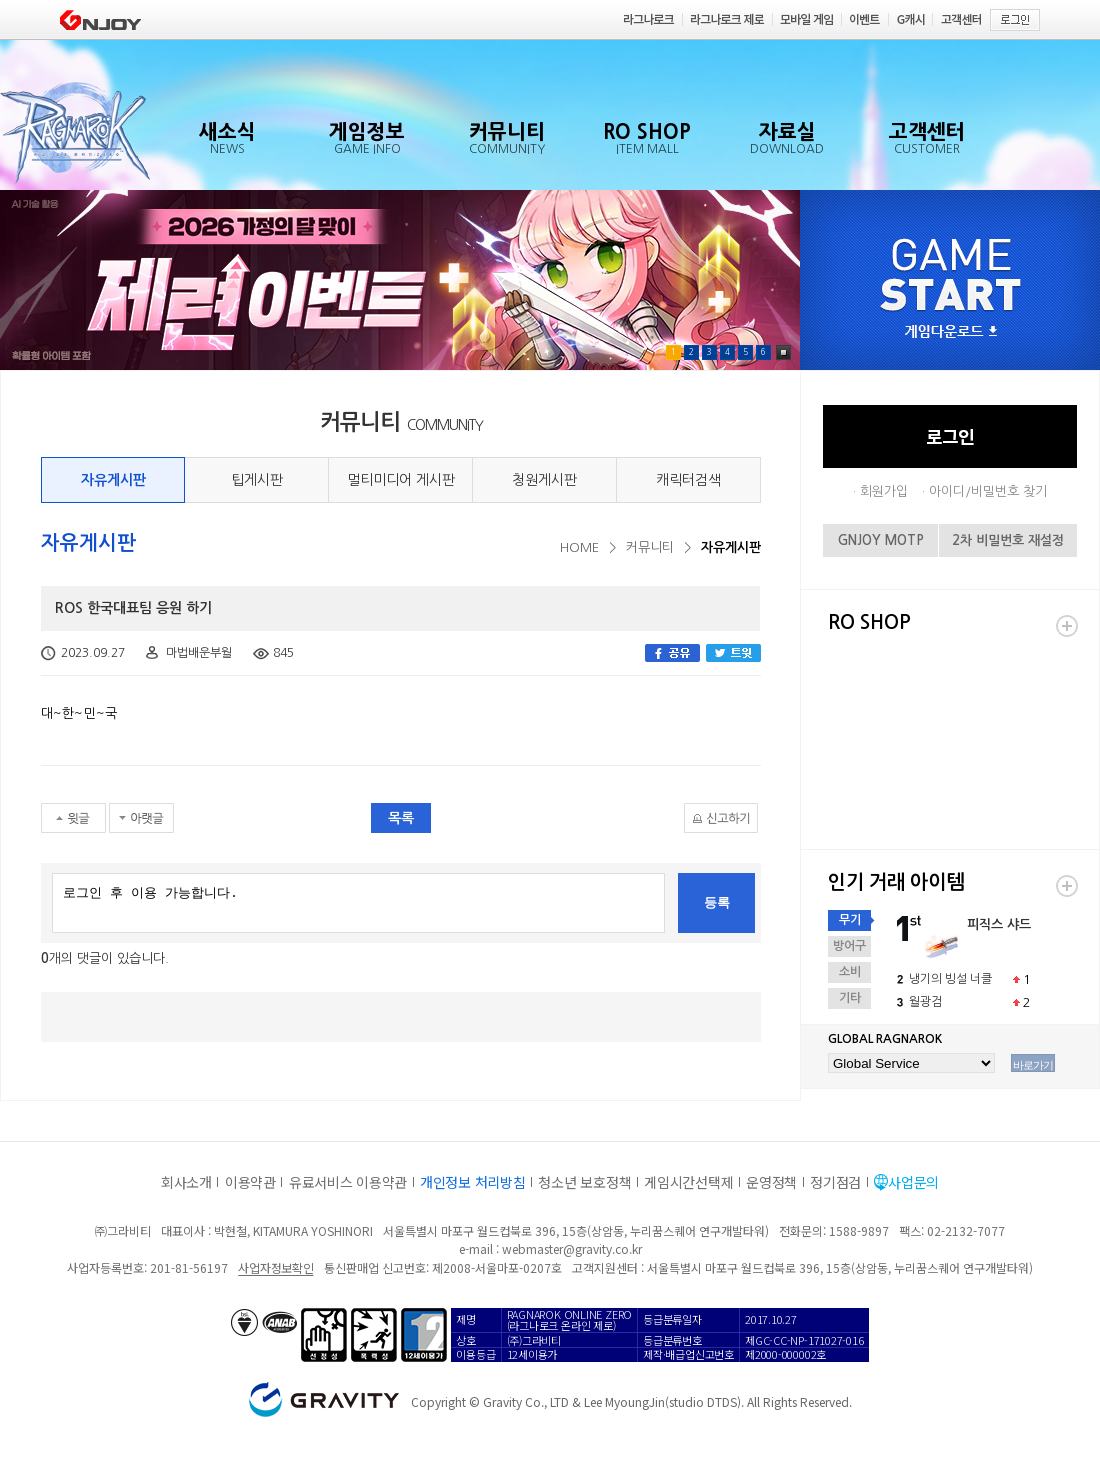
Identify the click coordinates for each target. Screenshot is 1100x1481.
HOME (579, 547)
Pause (783, 352)
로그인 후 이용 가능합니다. (358, 903)
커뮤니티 (650, 547)
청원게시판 (544, 480)
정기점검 (835, 1182)
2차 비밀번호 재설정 (1008, 540)
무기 (850, 920)
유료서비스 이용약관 (348, 1182)
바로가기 (1033, 1065)
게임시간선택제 (688, 1182)
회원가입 (884, 491)
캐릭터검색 (688, 480)
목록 (401, 818)
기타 (850, 998)
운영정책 (771, 1182)
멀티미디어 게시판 (401, 480)
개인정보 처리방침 (472, 1182)
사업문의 (913, 1182)
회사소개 (186, 1182)
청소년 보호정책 (584, 1182)
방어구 (849, 946)
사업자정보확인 (275, 1267)
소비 (850, 972)
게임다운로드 (951, 332)
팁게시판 (257, 480)
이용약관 (250, 1182)
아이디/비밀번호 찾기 (988, 491)
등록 (717, 902)
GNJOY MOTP (881, 540)
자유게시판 (113, 480)
